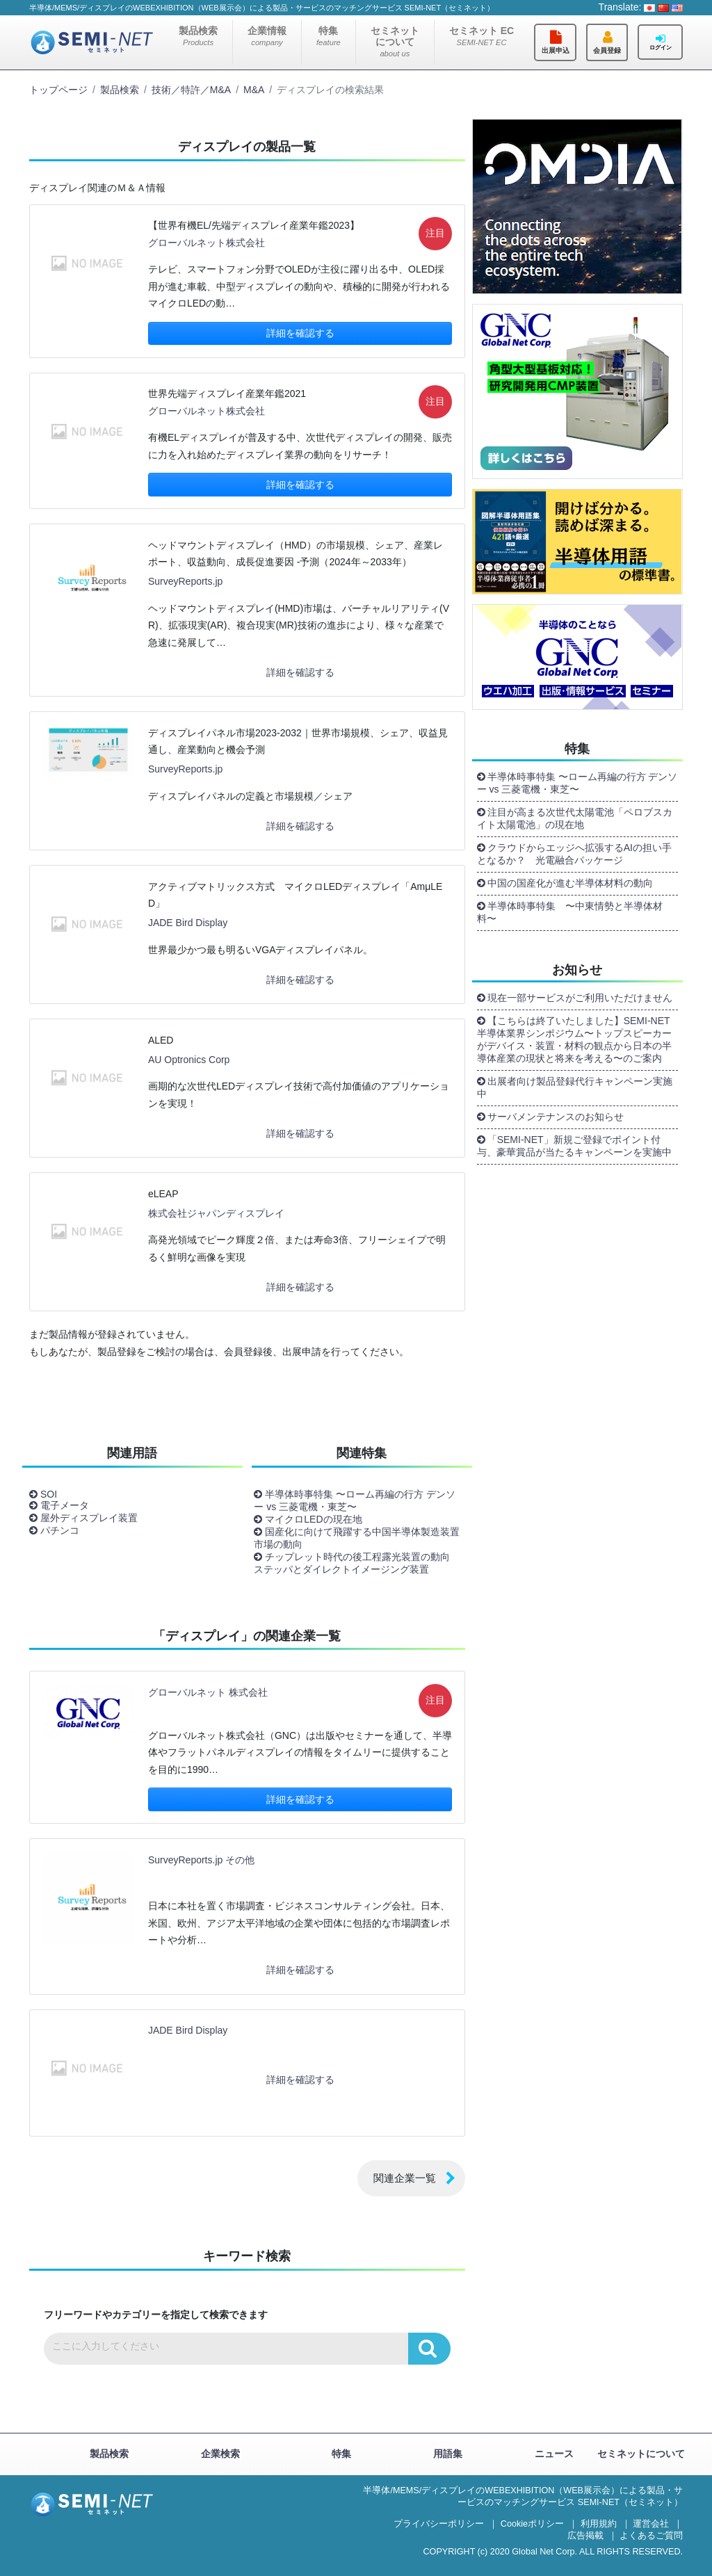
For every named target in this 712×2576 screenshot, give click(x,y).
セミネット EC (481, 36)
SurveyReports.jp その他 (201, 1859)
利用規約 (599, 2524)
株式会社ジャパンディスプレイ (216, 1213)
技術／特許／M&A (191, 89)
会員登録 (607, 50)
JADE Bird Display (187, 922)
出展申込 (555, 50)
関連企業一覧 (404, 2178)
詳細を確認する (300, 333)
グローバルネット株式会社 (206, 242)
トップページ (58, 89)
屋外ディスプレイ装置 (89, 1517)
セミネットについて (395, 41)
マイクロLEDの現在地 (313, 1519)
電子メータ (64, 1505)
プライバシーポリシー (439, 2524)
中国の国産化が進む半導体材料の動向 (570, 883)
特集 (328, 36)
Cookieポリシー (532, 2524)
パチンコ (59, 1530)
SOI (48, 1494)
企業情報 (267, 36)
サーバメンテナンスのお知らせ (555, 1116)
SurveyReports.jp (185, 581)
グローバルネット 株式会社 (208, 1692)
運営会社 (651, 2524)
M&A (253, 89)
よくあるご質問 (651, 2536)
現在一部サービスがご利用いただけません (579, 997)
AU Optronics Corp (188, 1059)
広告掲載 (585, 2536)
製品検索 (198, 36)
